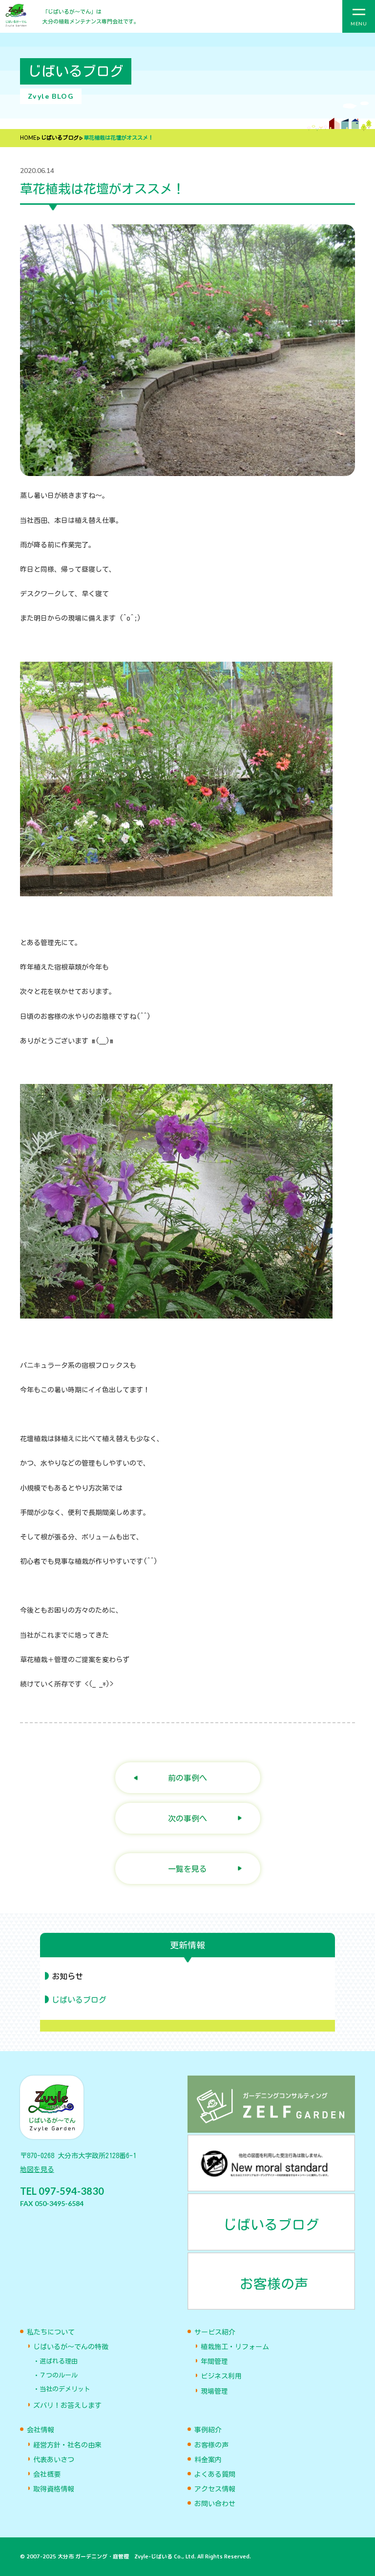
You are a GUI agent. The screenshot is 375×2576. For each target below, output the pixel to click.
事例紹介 (208, 2429)
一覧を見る (187, 1868)
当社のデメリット (65, 2389)
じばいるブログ (60, 138)
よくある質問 (214, 2474)
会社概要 (47, 2474)
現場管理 (214, 2391)
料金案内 (208, 2459)
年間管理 (214, 2361)
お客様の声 (211, 2445)
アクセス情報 (214, 2489)
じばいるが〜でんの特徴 (70, 2346)
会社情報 (40, 2429)
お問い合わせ (214, 2503)
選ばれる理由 (59, 2361)
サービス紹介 (214, 2332)
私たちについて (51, 2332)
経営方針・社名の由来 (67, 2445)
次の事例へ (187, 1818)
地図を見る (37, 2169)
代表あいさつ (53, 2459)
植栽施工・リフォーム (235, 2346)
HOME (28, 138)
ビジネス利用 (221, 2376)
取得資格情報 (53, 2489)
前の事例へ (187, 1777)
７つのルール (59, 2375)
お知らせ (67, 1976)
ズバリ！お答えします (67, 2405)
